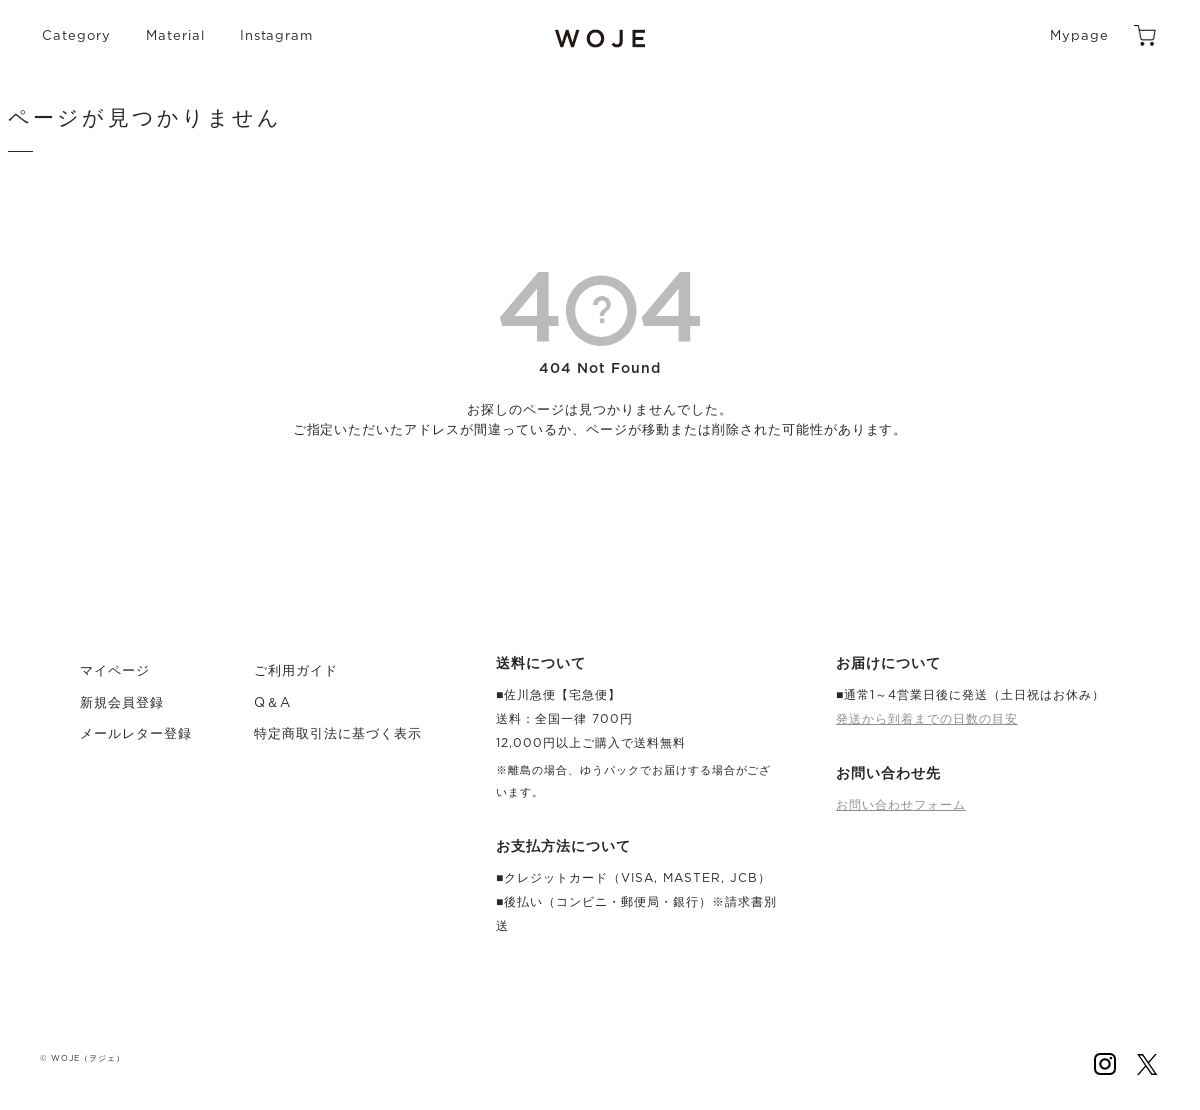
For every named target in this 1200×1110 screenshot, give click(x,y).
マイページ (115, 671)
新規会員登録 (122, 703)
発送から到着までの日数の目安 (927, 719)
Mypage (1079, 36)
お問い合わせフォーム (901, 805)
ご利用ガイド (296, 671)
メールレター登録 (136, 734)
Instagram (277, 36)
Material (175, 36)
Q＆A (272, 703)
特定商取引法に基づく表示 (338, 734)
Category (76, 36)
